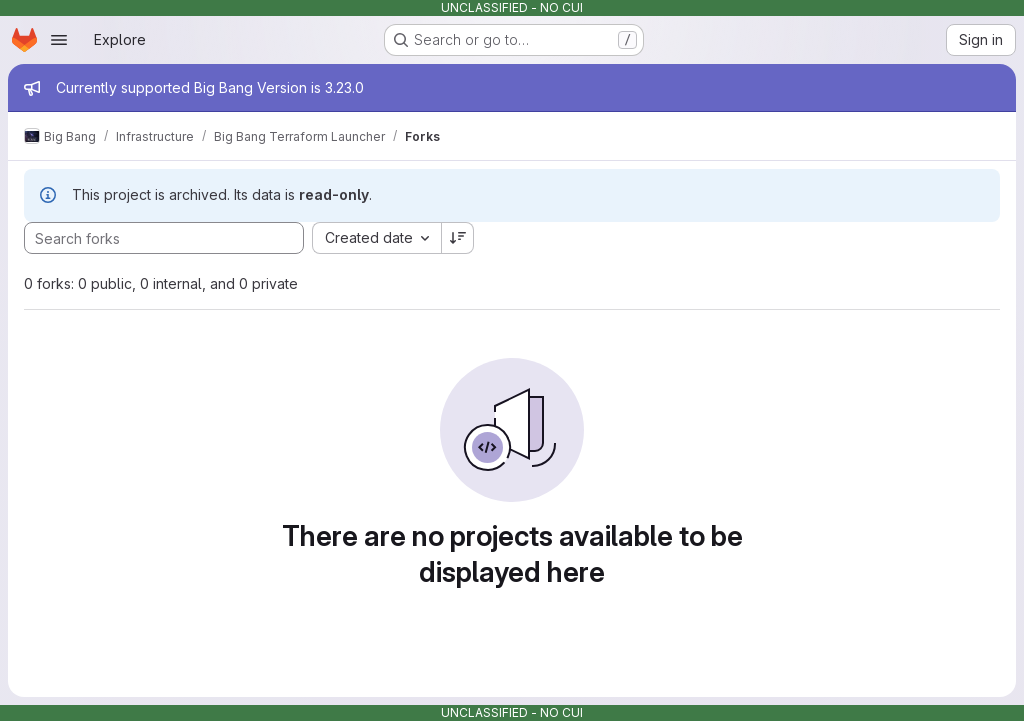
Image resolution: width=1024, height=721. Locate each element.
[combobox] (376, 238)
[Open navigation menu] (59, 40)
